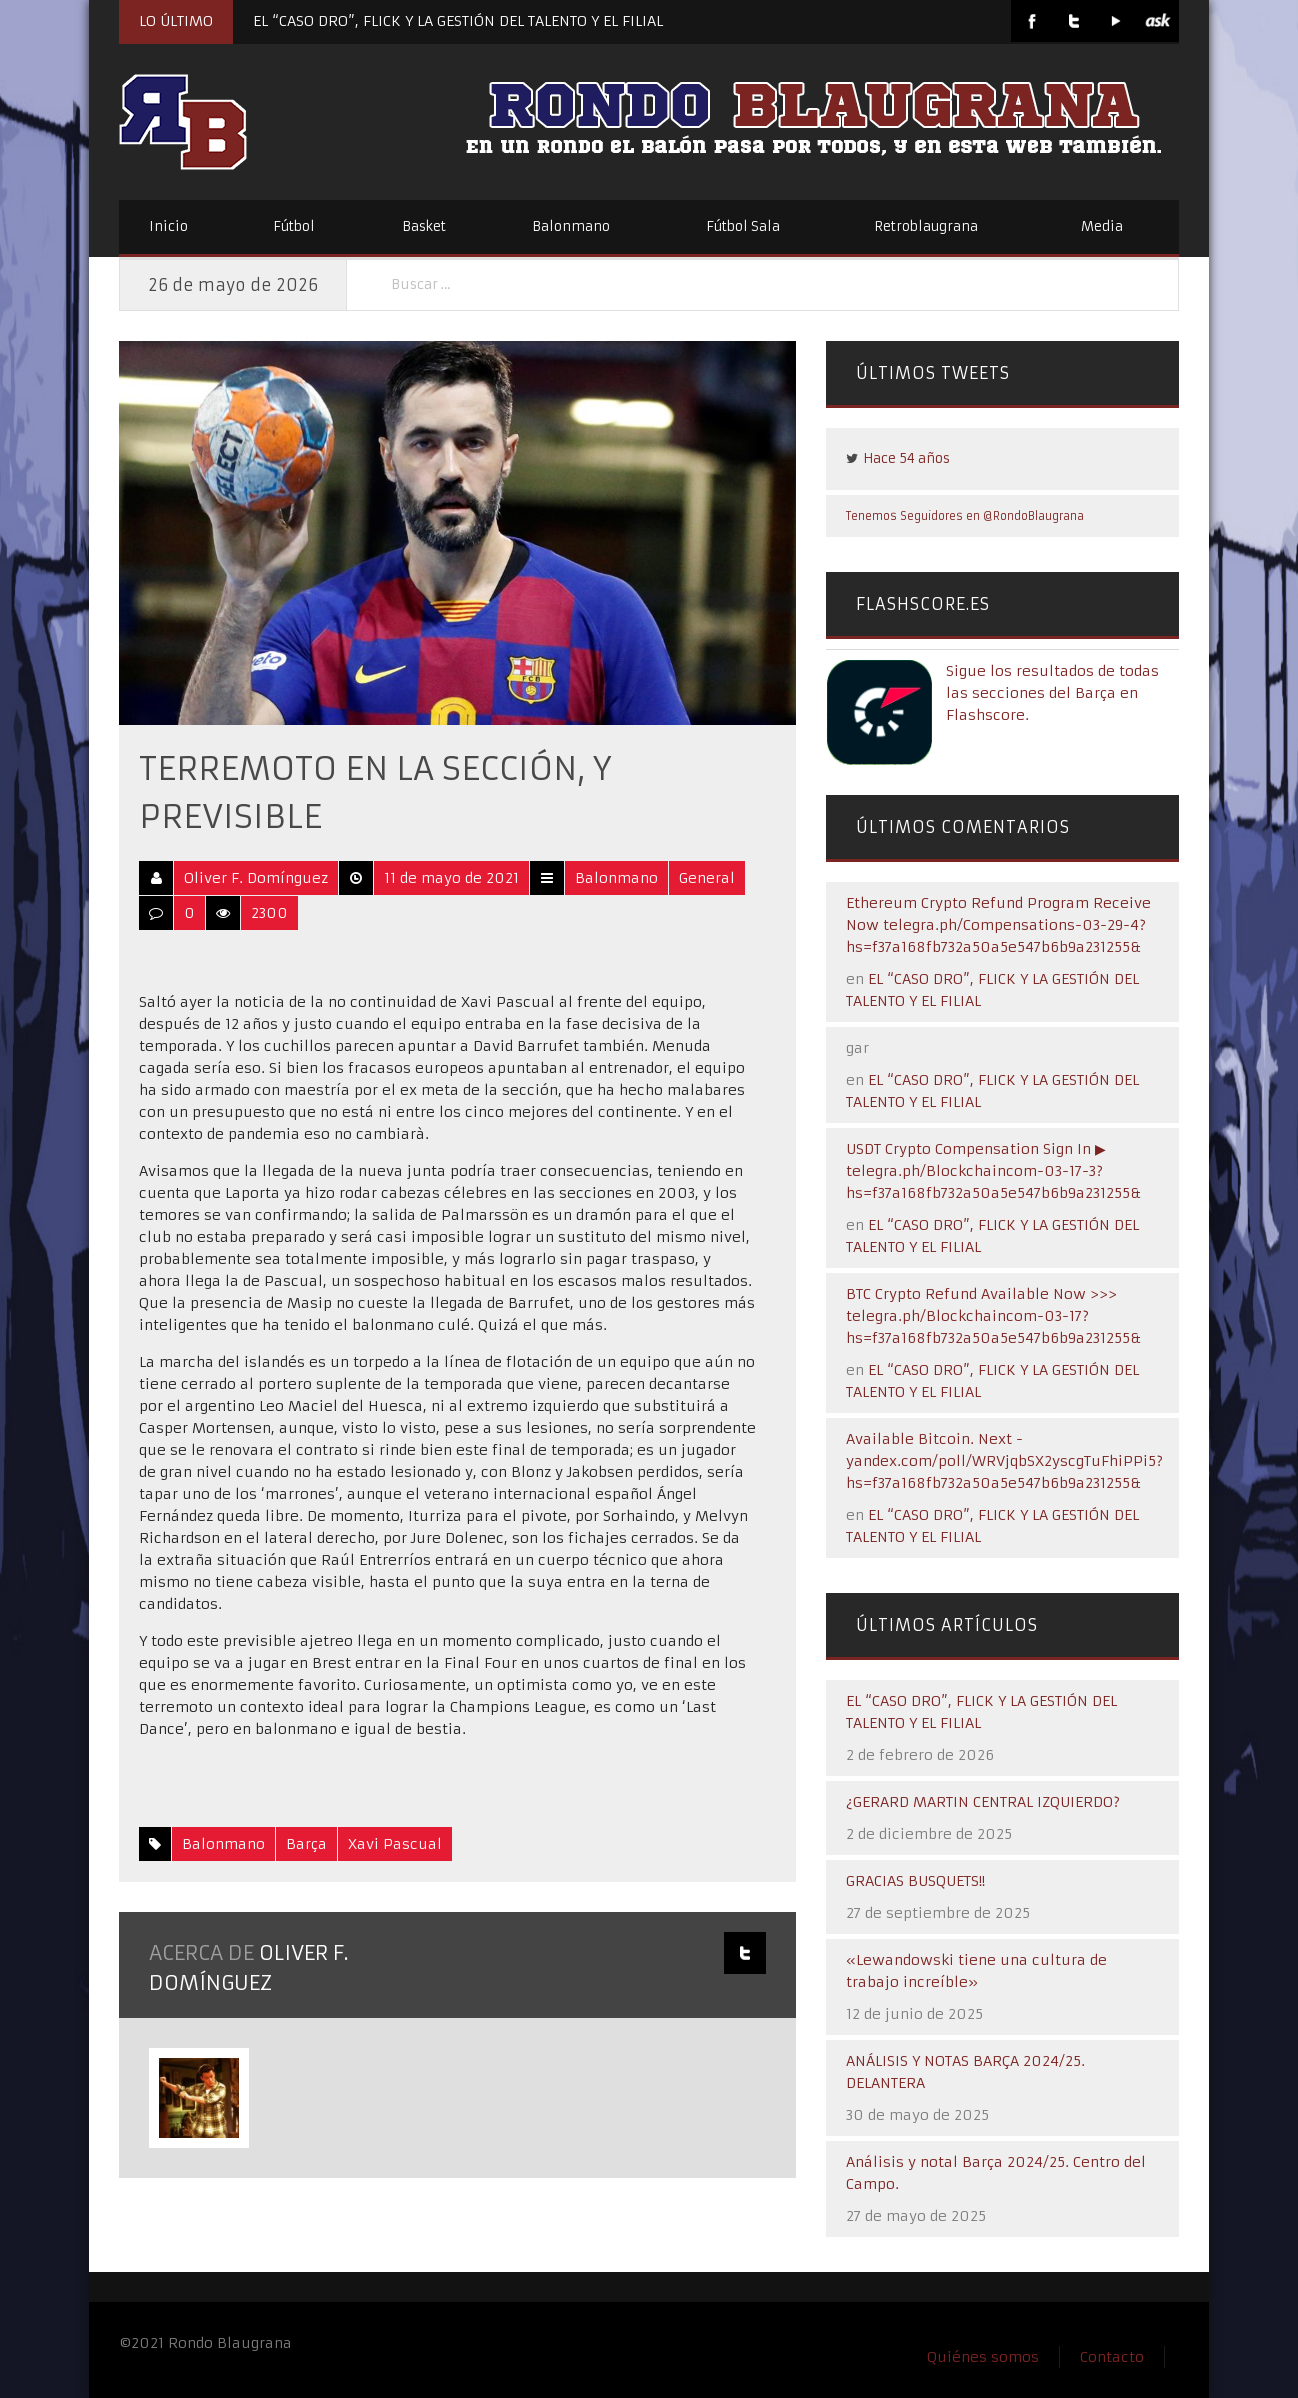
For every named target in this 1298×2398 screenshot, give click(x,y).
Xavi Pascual (395, 1844)
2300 (269, 913)
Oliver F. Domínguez (256, 878)
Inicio (168, 226)
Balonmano (571, 226)
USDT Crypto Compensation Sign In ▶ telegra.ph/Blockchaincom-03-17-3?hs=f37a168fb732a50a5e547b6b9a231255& (993, 1171)
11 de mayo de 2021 (451, 878)
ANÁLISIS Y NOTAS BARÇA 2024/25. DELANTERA (965, 2072)
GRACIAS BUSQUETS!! (915, 1881)
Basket (424, 226)
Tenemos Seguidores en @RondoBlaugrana (965, 516)
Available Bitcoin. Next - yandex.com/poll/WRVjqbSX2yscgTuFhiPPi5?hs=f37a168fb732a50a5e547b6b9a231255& (1004, 1461)
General (707, 878)
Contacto (1112, 2357)
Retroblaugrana (926, 226)
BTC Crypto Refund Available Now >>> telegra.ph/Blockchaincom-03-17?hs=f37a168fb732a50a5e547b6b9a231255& (993, 1316)
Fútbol (294, 226)
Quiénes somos (983, 2357)
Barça (306, 1844)
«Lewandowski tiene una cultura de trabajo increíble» (976, 1971)
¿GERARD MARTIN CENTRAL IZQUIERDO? (983, 1802)
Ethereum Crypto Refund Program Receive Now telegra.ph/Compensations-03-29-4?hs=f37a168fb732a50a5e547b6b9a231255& (998, 925)
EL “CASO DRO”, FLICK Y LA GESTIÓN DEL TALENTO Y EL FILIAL (458, 21)
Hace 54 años (906, 458)
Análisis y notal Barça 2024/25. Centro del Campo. (996, 2173)
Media (1102, 226)
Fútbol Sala (743, 226)
